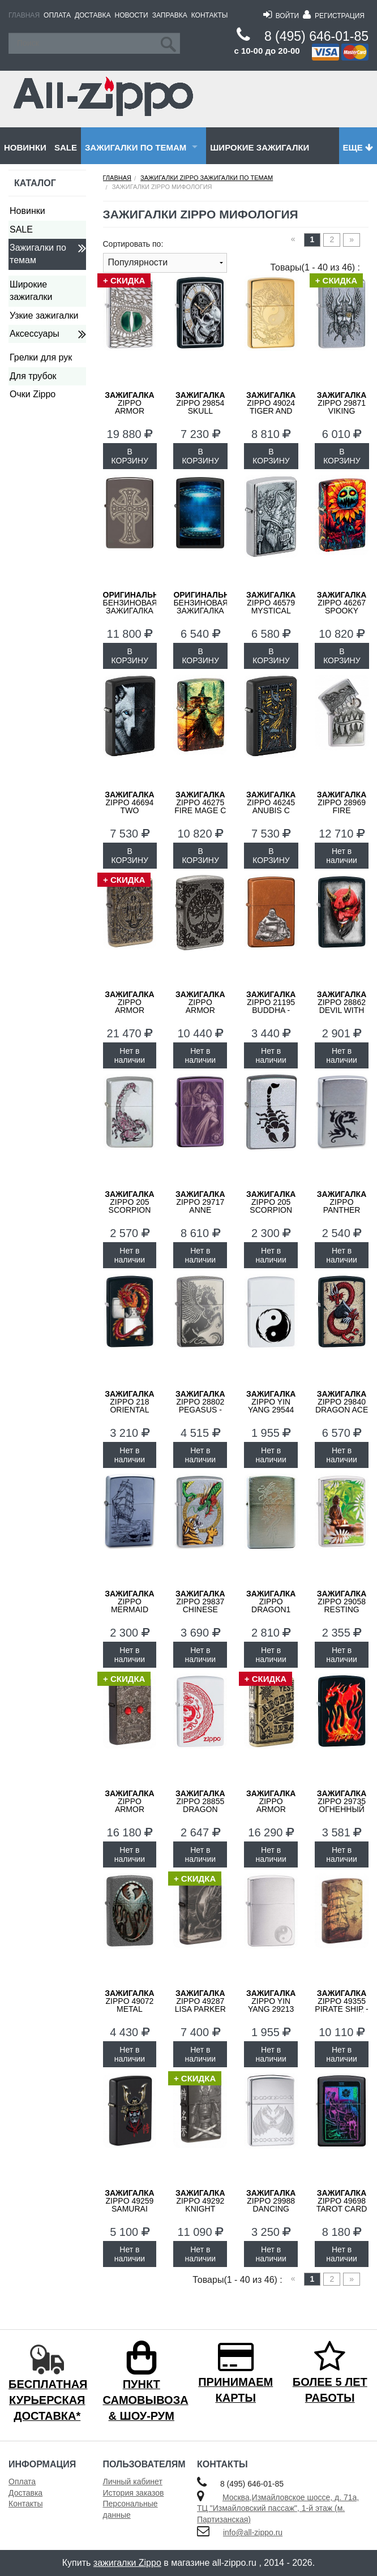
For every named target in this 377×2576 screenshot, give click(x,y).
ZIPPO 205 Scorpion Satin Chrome (270, 1210)
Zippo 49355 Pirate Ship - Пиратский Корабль (341, 2009)
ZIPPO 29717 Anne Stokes (200, 1206)
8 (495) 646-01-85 (316, 36)
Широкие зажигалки (259, 147)
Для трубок (33, 376)
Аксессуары (34, 333)
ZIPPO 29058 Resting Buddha (341, 1605)
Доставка (93, 15)
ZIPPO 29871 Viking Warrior (341, 406)
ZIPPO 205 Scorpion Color (129, 1206)
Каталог (35, 183)
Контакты (209, 15)
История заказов (133, 2492)
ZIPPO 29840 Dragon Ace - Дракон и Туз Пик (341, 1409)
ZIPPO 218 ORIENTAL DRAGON (129, 1405)
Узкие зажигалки (44, 315)
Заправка (169, 15)
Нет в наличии (341, 856)
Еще (358, 147)
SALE (65, 147)
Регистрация (334, 16)
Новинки (25, 147)
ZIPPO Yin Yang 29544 (270, 1401)
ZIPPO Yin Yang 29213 (270, 2001)
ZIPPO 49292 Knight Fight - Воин (200, 2204)
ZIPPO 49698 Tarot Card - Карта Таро (341, 2204)
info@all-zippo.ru (252, 2532)
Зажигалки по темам (135, 147)
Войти (281, 16)
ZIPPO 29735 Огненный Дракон (341, 1805)
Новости (131, 15)
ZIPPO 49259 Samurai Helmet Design (129, 2208)
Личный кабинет (132, 2481)
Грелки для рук (41, 357)
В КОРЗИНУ (130, 456)
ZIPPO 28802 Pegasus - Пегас (200, 1405)
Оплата (57, 15)
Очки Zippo (32, 394)
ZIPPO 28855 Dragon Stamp (200, 1805)
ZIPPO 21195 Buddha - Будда (270, 1006)
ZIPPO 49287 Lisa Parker (200, 2001)
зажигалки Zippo (127, 2563)
